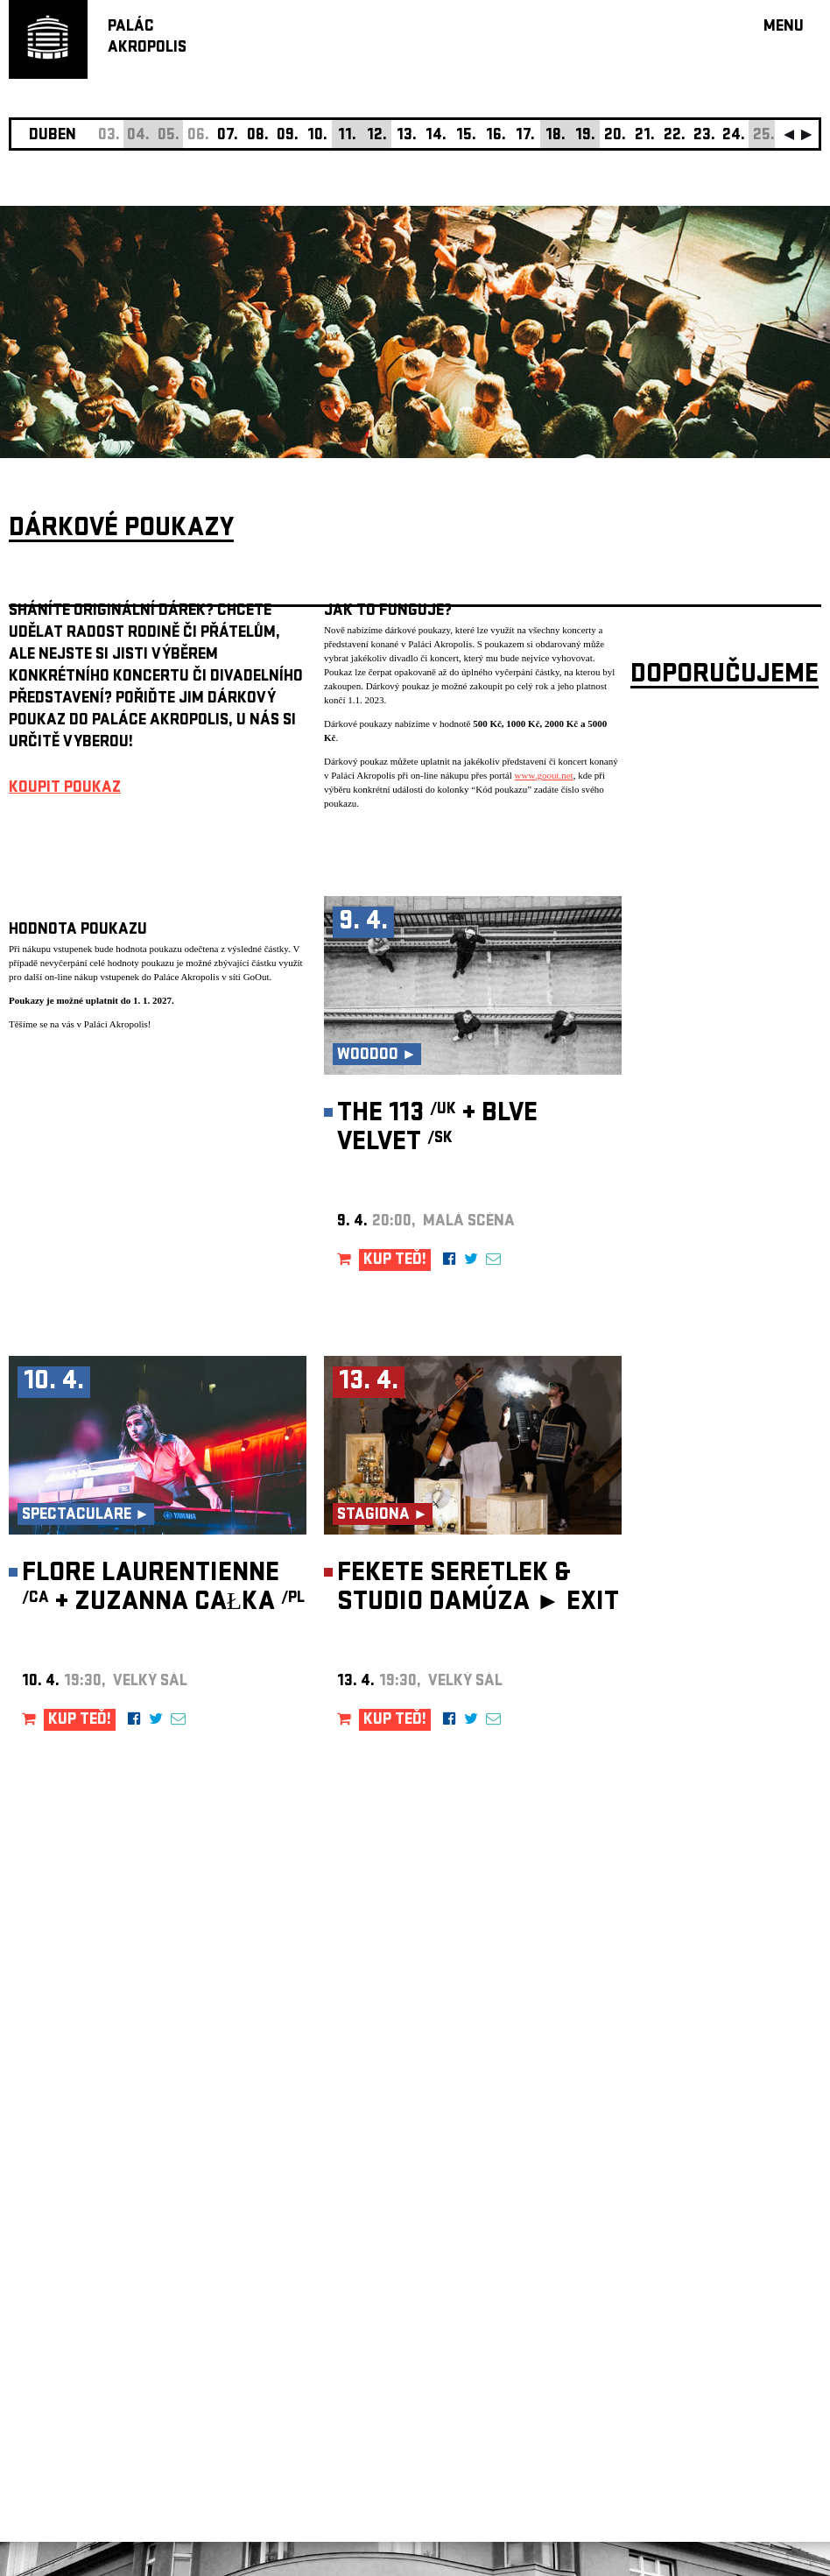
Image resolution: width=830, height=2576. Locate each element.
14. (436, 136)
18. (555, 136)
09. (288, 136)
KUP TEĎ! (394, 1261)
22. (675, 136)
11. (347, 136)
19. (585, 136)
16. (496, 136)
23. (704, 136)
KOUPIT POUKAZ (65, 789)
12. (377, 136)
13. (407, 136)
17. (525, 136)
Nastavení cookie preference (78, 2338)
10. (317, 136)
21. (645, 136)
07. (227, 136)
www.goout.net (544, 775)
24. (733, 136)
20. (615, 136)
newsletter (708, 2134)
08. (258, 136)
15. (466, 136)
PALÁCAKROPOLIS (147, 38)
